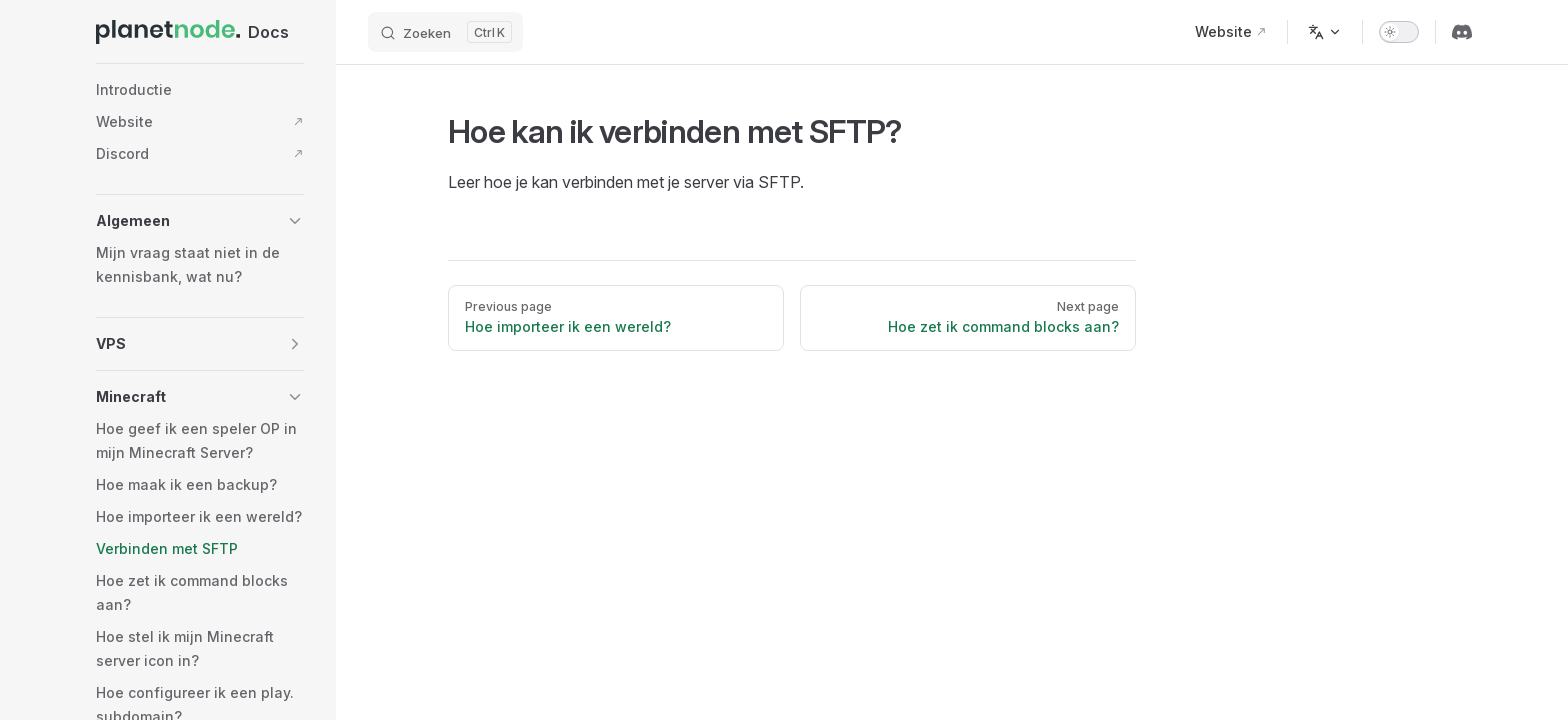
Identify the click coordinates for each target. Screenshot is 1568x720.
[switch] (1399, 32)
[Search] (445, 32)
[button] (200, 221)
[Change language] (1325, 32)
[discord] (1462, 32)
